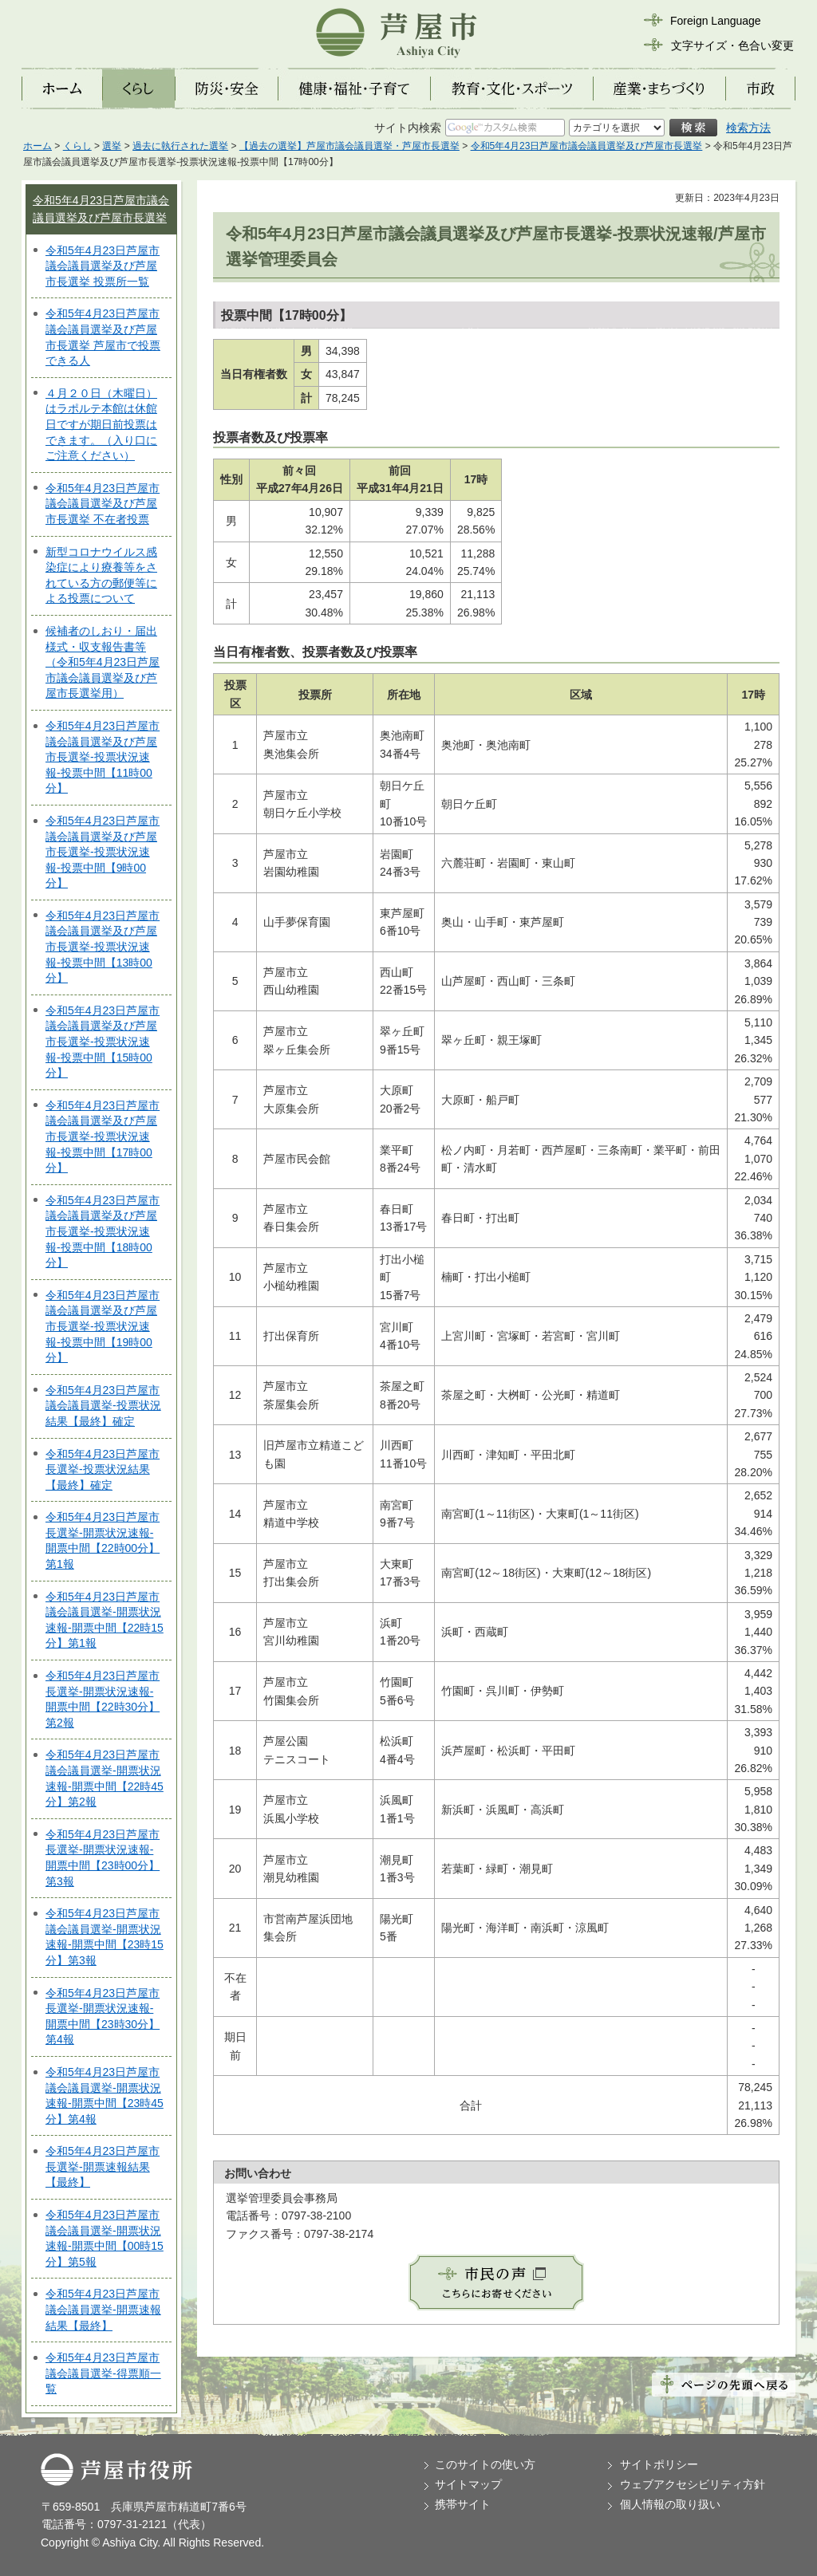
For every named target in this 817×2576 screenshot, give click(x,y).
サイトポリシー (659, 2464)
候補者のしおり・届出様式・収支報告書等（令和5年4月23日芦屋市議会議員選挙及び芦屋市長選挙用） (102, 661)
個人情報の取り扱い (670, 2504)
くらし (77, 146)
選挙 (111, 146)
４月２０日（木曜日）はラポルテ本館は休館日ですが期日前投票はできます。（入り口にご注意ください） (101, 424)
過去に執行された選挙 (180, 146)
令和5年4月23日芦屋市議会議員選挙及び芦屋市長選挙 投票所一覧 (102, 266)
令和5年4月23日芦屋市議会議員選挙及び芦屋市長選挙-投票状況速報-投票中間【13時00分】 (102, 946)
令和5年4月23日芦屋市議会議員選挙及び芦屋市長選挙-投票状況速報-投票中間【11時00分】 (102, 756)
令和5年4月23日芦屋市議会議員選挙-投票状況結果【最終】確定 (103, 1406)
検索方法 (748, 127)
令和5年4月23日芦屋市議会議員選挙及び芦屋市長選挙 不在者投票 (102, 504)
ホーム (37, 146)
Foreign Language (715, 20)
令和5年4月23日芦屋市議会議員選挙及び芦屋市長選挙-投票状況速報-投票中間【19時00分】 (102, 1326)
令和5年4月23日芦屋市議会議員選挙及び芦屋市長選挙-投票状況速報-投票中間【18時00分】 (102, 1231)
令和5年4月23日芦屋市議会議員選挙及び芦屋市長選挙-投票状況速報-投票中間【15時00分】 (102, 1041)
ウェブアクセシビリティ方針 (692, 2484)
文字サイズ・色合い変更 (732, 45)
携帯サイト (463, 2504)
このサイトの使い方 (485, 2464)
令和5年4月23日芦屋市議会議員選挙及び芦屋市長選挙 (587, 146)
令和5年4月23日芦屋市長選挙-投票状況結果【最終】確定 (102, 1469)
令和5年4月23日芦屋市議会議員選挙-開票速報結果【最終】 (103, 2309)
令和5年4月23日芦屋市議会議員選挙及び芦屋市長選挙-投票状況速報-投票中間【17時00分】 (102, 1136)
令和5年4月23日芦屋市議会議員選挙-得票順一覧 (103, 2373)
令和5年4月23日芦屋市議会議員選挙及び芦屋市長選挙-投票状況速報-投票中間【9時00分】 (102, 851)
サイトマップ (468, 2484)
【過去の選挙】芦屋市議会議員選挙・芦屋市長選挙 (349, 146)
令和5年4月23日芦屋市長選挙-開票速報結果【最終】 (102, 2166)
